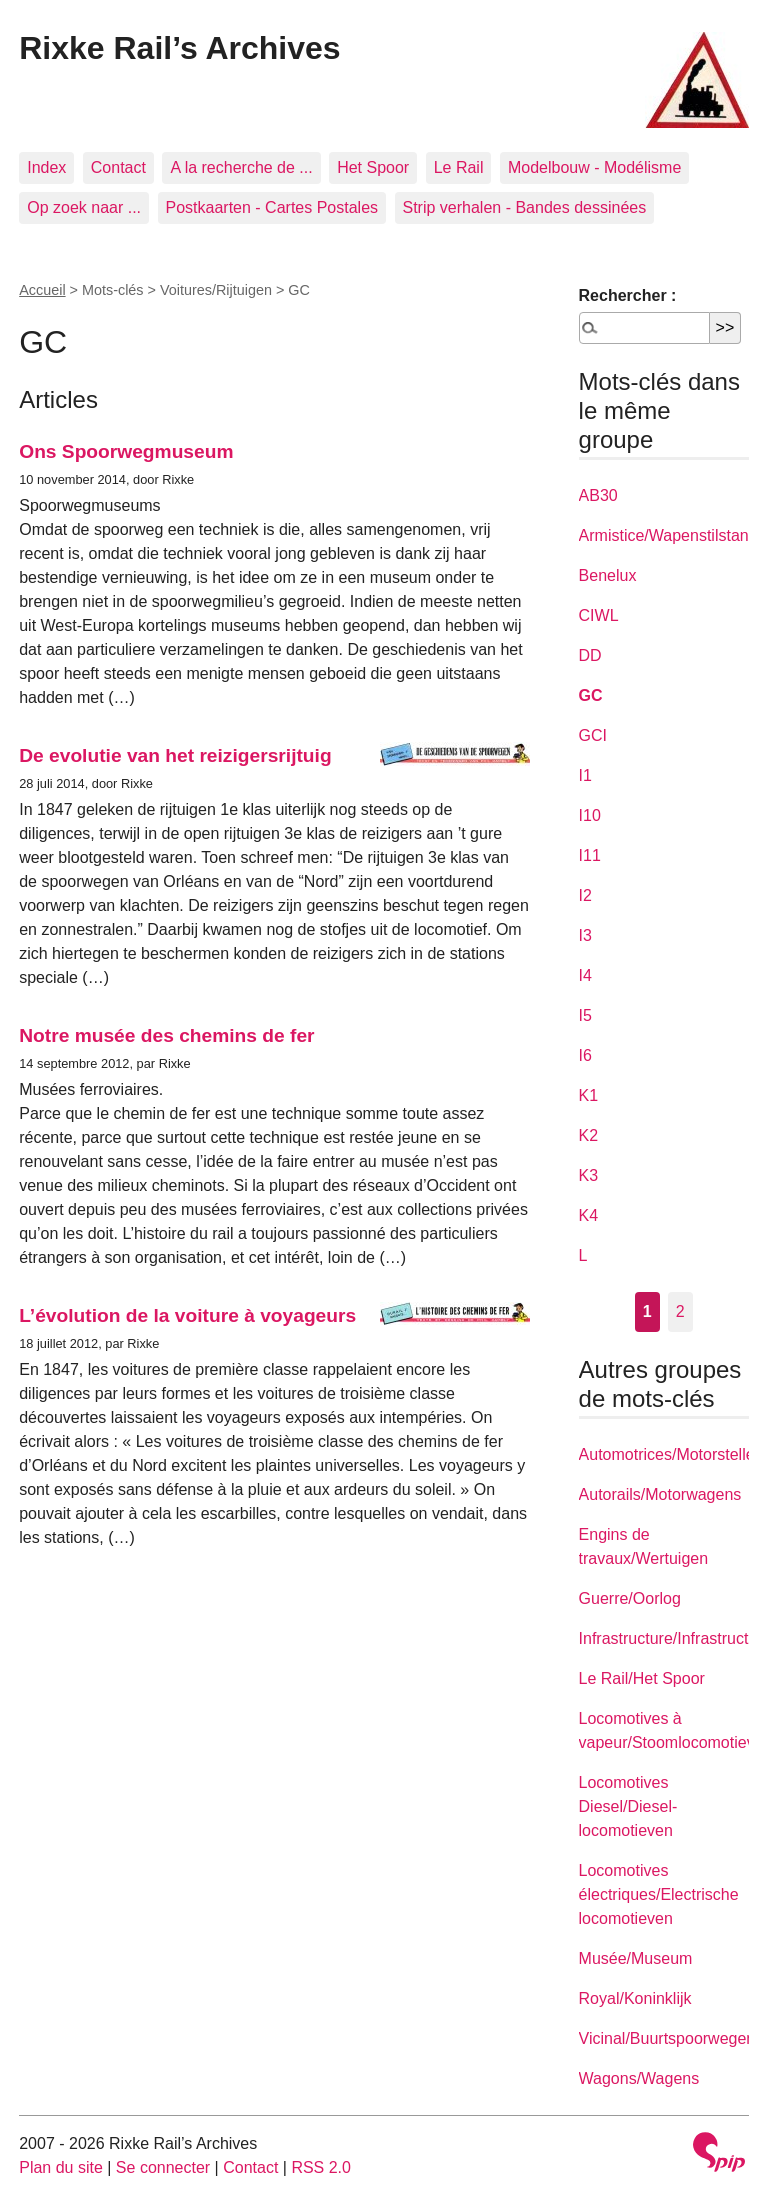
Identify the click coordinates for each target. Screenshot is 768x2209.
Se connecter (163, 2167)
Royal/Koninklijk (635, 1998)
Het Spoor (373, 167)
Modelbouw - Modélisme (594, 167)
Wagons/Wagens (639, 2078)
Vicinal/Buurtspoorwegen (667, 2038)
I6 (585, 1055)
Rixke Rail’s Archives (179, 48)
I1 (585, 775)
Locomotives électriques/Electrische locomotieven (659, 1894)
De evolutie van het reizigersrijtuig (175, 755)
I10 (590, 815)
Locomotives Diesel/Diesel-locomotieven (628, 1806)
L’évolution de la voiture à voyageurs (187, 1315)
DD (590, 655)
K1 (589, 1095)
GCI (593, 735)
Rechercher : (628, 295)
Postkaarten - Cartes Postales (272, 207)
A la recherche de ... (241, 167)
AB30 (598, 495)
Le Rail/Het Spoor (642, 1678)
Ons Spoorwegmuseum (126, 451)
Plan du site (61, 2167)
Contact (118, 167)
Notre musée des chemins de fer (166, 1035)
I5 (585, 1015)
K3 (589, 1175)
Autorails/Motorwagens (660, 1494)
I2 (585, 895)
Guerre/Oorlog (630, 1598)
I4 (585, 975)
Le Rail (459, 167)
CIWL (599, 615)
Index (46, 167)
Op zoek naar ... (84, 207)
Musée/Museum (636, 1958)
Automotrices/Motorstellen (671, 1454)
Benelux (608, 575)
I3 (585, 935)
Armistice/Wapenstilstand (668, 535)
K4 (589, 1215)
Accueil (42, 290)
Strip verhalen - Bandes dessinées (525, 207)
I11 (590, 855)
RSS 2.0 (321, 2167)
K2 (589, 1135)
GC (591, 695)
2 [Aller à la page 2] (680, 1311)
